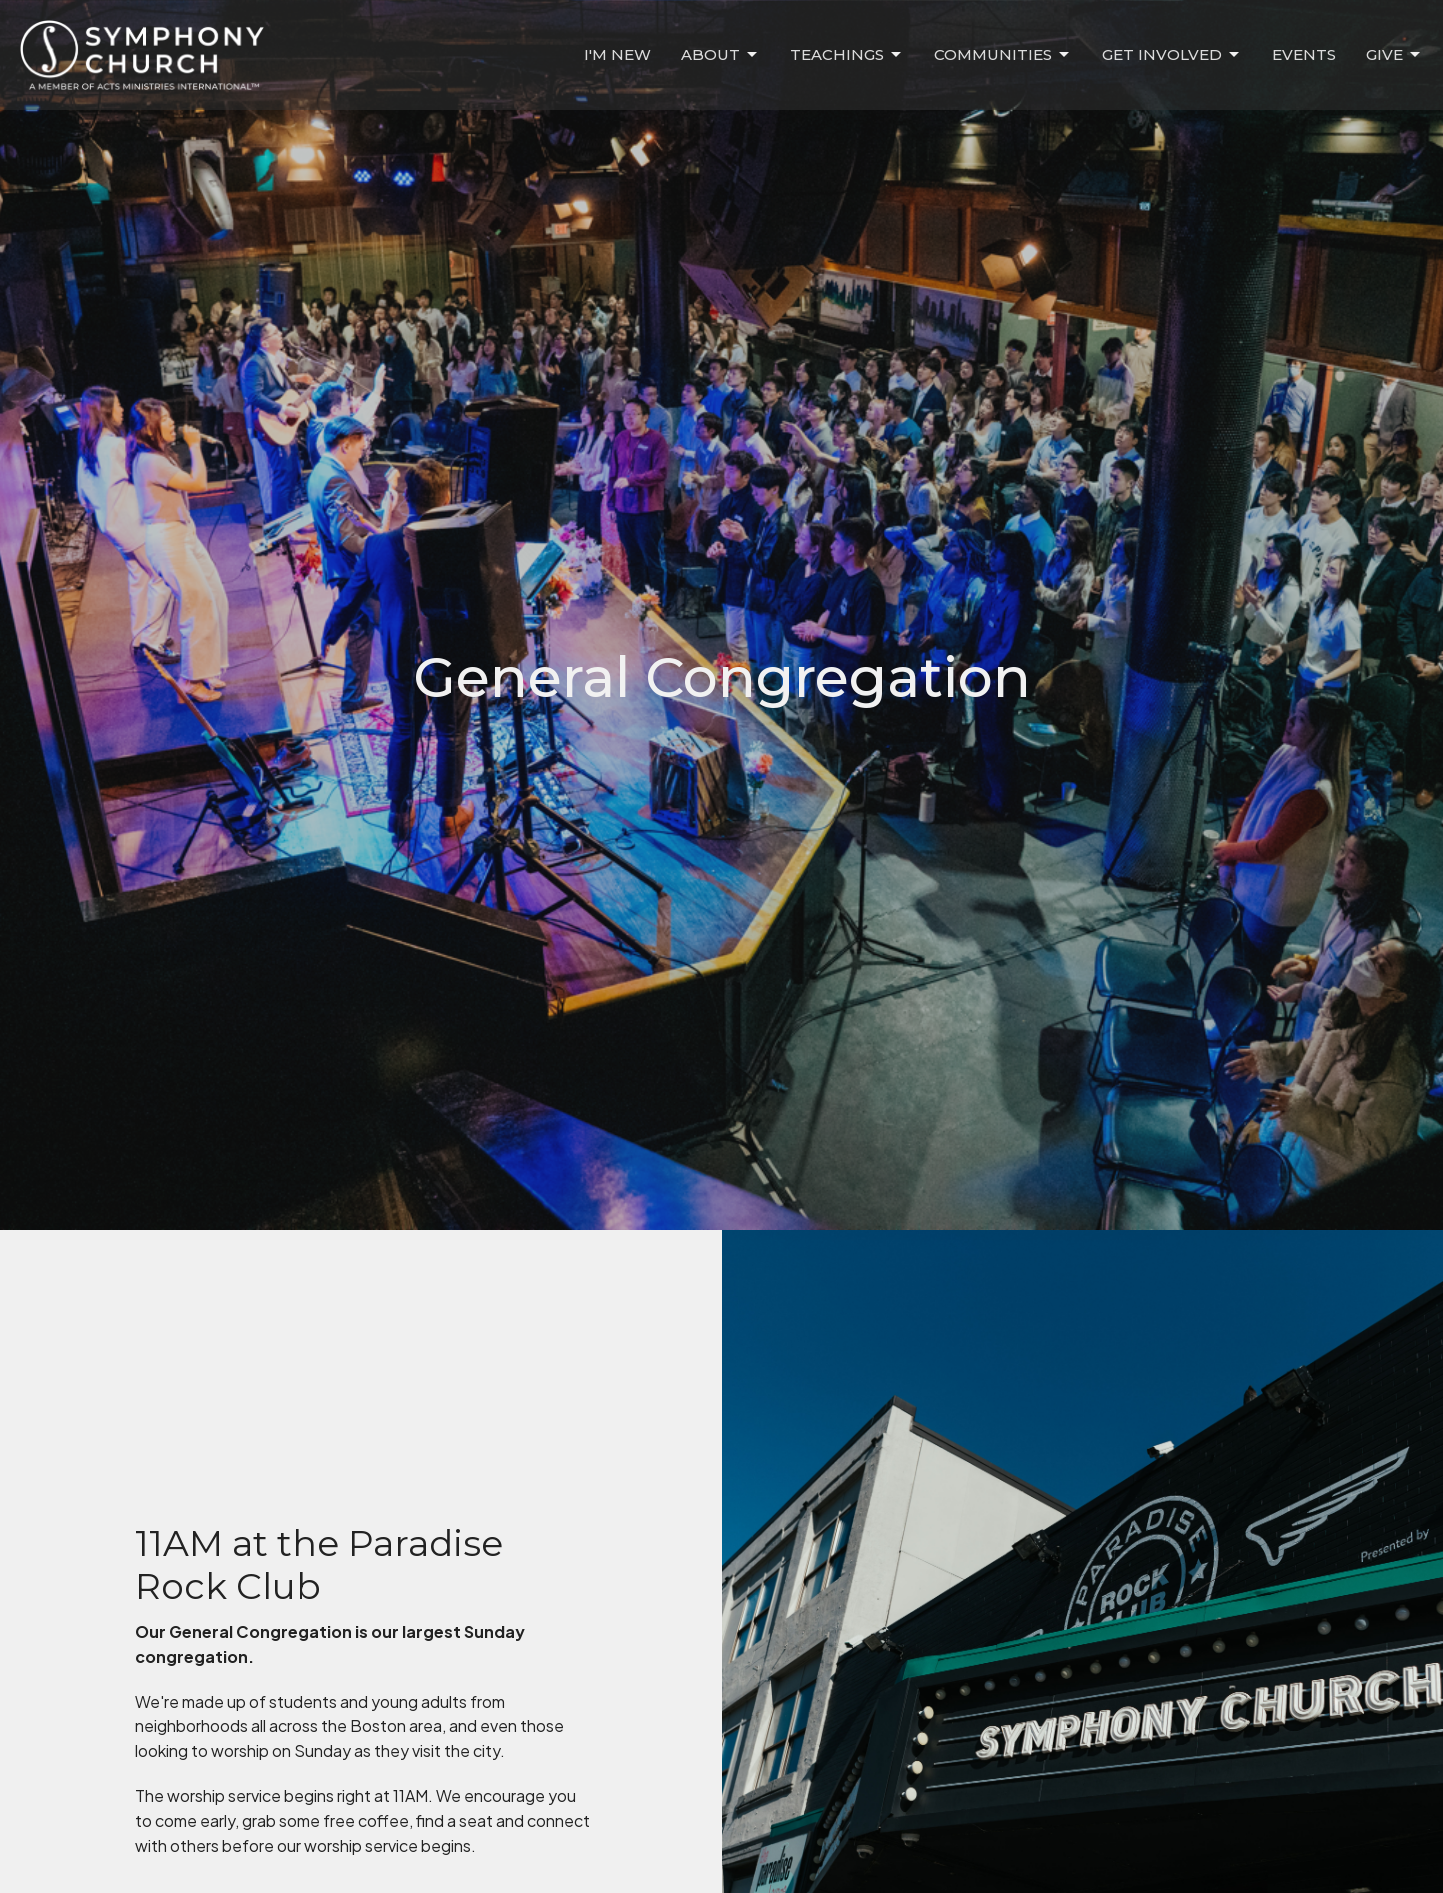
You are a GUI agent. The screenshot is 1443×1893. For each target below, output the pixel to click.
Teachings (847, 55)
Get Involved (1172, 55)
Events (1304, 54)
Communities (1003, 55)
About (720, 55)
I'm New (617, 54)
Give (1394, 55)
